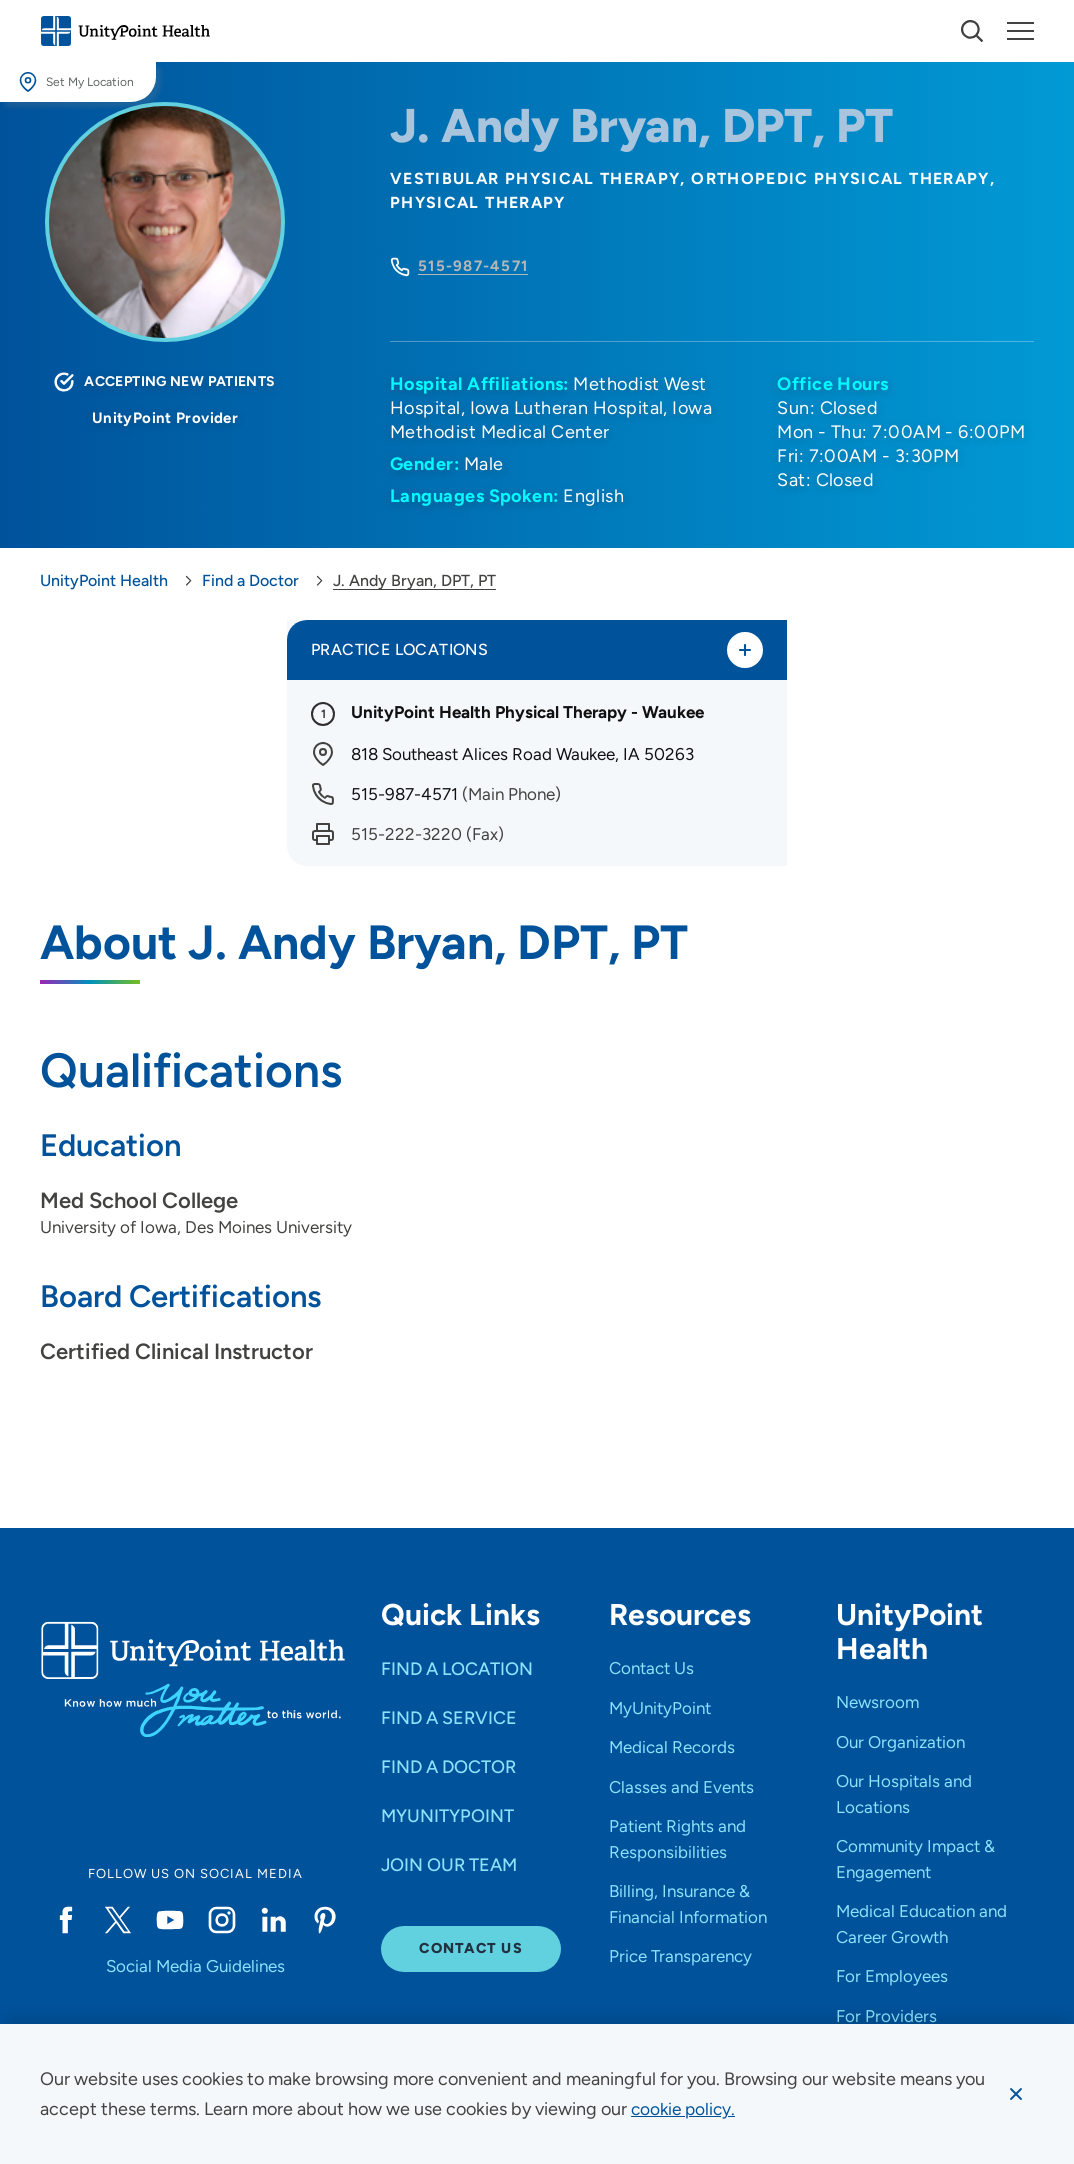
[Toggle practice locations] (744, 651)
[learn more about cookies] (685, 2109)
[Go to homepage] (125, 31)
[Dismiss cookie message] (1015, 2094)
